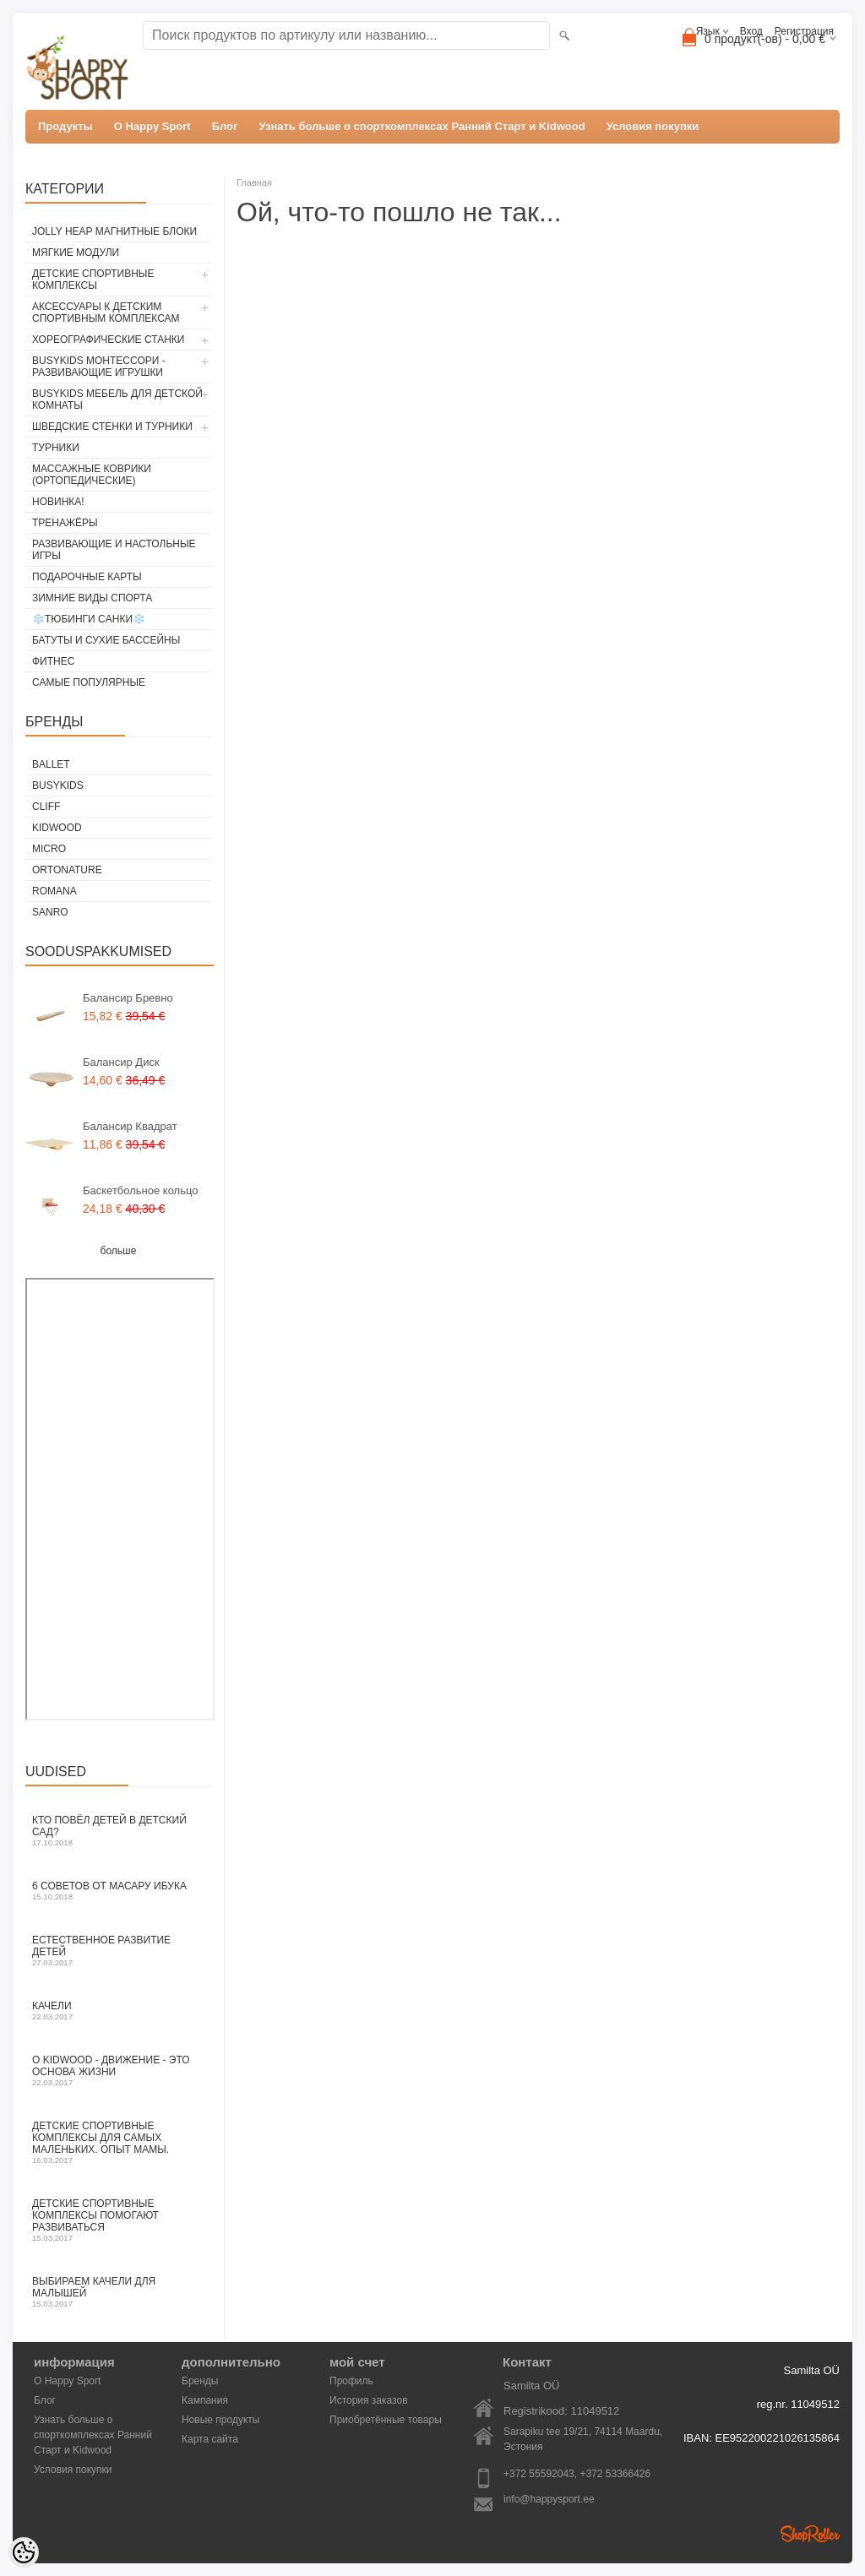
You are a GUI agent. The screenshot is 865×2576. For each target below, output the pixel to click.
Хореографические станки (108, 339)
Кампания (205, 2400)
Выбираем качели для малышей (118, 2291)
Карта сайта (210, 2439)
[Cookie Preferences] (23, 2552)
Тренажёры (65, 523)
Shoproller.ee (810, 2533)
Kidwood (57, 828)
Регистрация (804, 31)
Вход (751, 31)
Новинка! (58, 502)
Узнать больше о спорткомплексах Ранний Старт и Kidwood (421, 126)
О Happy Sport (152, 126)
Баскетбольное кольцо (141, 1190)
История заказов (368, 2400)
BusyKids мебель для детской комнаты (117, 399)
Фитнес (53, 661)
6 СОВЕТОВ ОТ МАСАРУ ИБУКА (118, 1890)
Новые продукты (220, 2420)
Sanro (50, 912)
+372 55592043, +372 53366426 (576, 2474)
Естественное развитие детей (118, 1950)
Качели (118, 2010)
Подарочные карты (87, 577)
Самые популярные (88, 682)
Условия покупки (653, 126)
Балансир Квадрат (130, 1126)
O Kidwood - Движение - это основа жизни (118, 2070)
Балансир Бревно (128, 998)
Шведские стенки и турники (112, 426)
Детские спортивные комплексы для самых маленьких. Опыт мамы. (118, 2142)
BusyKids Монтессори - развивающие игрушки (99, 366)
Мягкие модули (75, 252)
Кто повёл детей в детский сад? (118, 1830)
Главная (254, 182)
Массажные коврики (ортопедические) (91, 474)
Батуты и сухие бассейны (106, 640)
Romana (54, 891)
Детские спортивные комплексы (93, 279)
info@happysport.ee (549, 2499)
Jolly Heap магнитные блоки (114, 231)
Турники (55, 448)
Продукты (65, 126)
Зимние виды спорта (92, 598)
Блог (225, 126)
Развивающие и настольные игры (114, 550)
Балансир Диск (121, 1062)
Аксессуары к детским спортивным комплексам (106, 312)
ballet (51, 764)
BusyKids (58, 785)
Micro (49, 849)
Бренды (200, 2381)
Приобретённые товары (385, 2420)
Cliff (46, 806)
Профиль (351, 2381)
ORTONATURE (67, 870)
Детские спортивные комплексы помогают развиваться (118, 2220)
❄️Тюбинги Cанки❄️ (88, 619)
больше (119, 1251)
